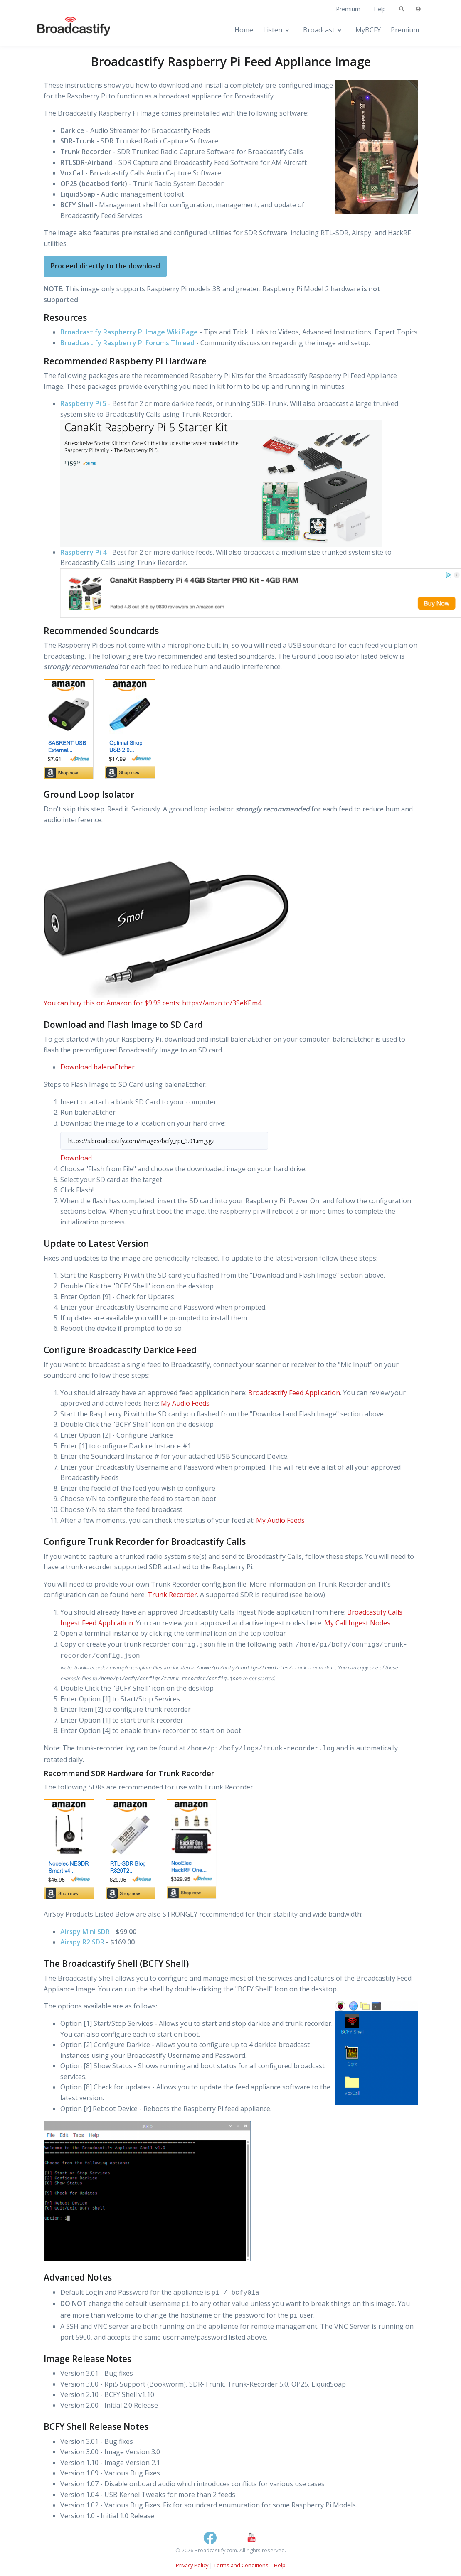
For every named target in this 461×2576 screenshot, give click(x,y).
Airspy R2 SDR (82, 1942)
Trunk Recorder (172, 1594)
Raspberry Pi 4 (83, 552)
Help (380, 9)
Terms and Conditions (241, 2565)
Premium (348, 9)
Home (243, 29)
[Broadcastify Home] (65, 30)
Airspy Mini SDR (85, 1931)
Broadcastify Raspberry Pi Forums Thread (127, 342)
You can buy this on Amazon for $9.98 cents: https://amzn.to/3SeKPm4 (152, 1003)
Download (76, 1158)
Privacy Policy (192, 2565)
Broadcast (319, 29)
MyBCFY (368, 29)
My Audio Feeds (185, 1403)
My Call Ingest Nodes (357, 1622)
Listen (272, 29)
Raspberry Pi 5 (83, 403)
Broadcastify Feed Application (294, 1392)
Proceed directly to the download (105, 265)
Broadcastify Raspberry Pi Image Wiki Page (129, 332)
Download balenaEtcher (97, 1067)
